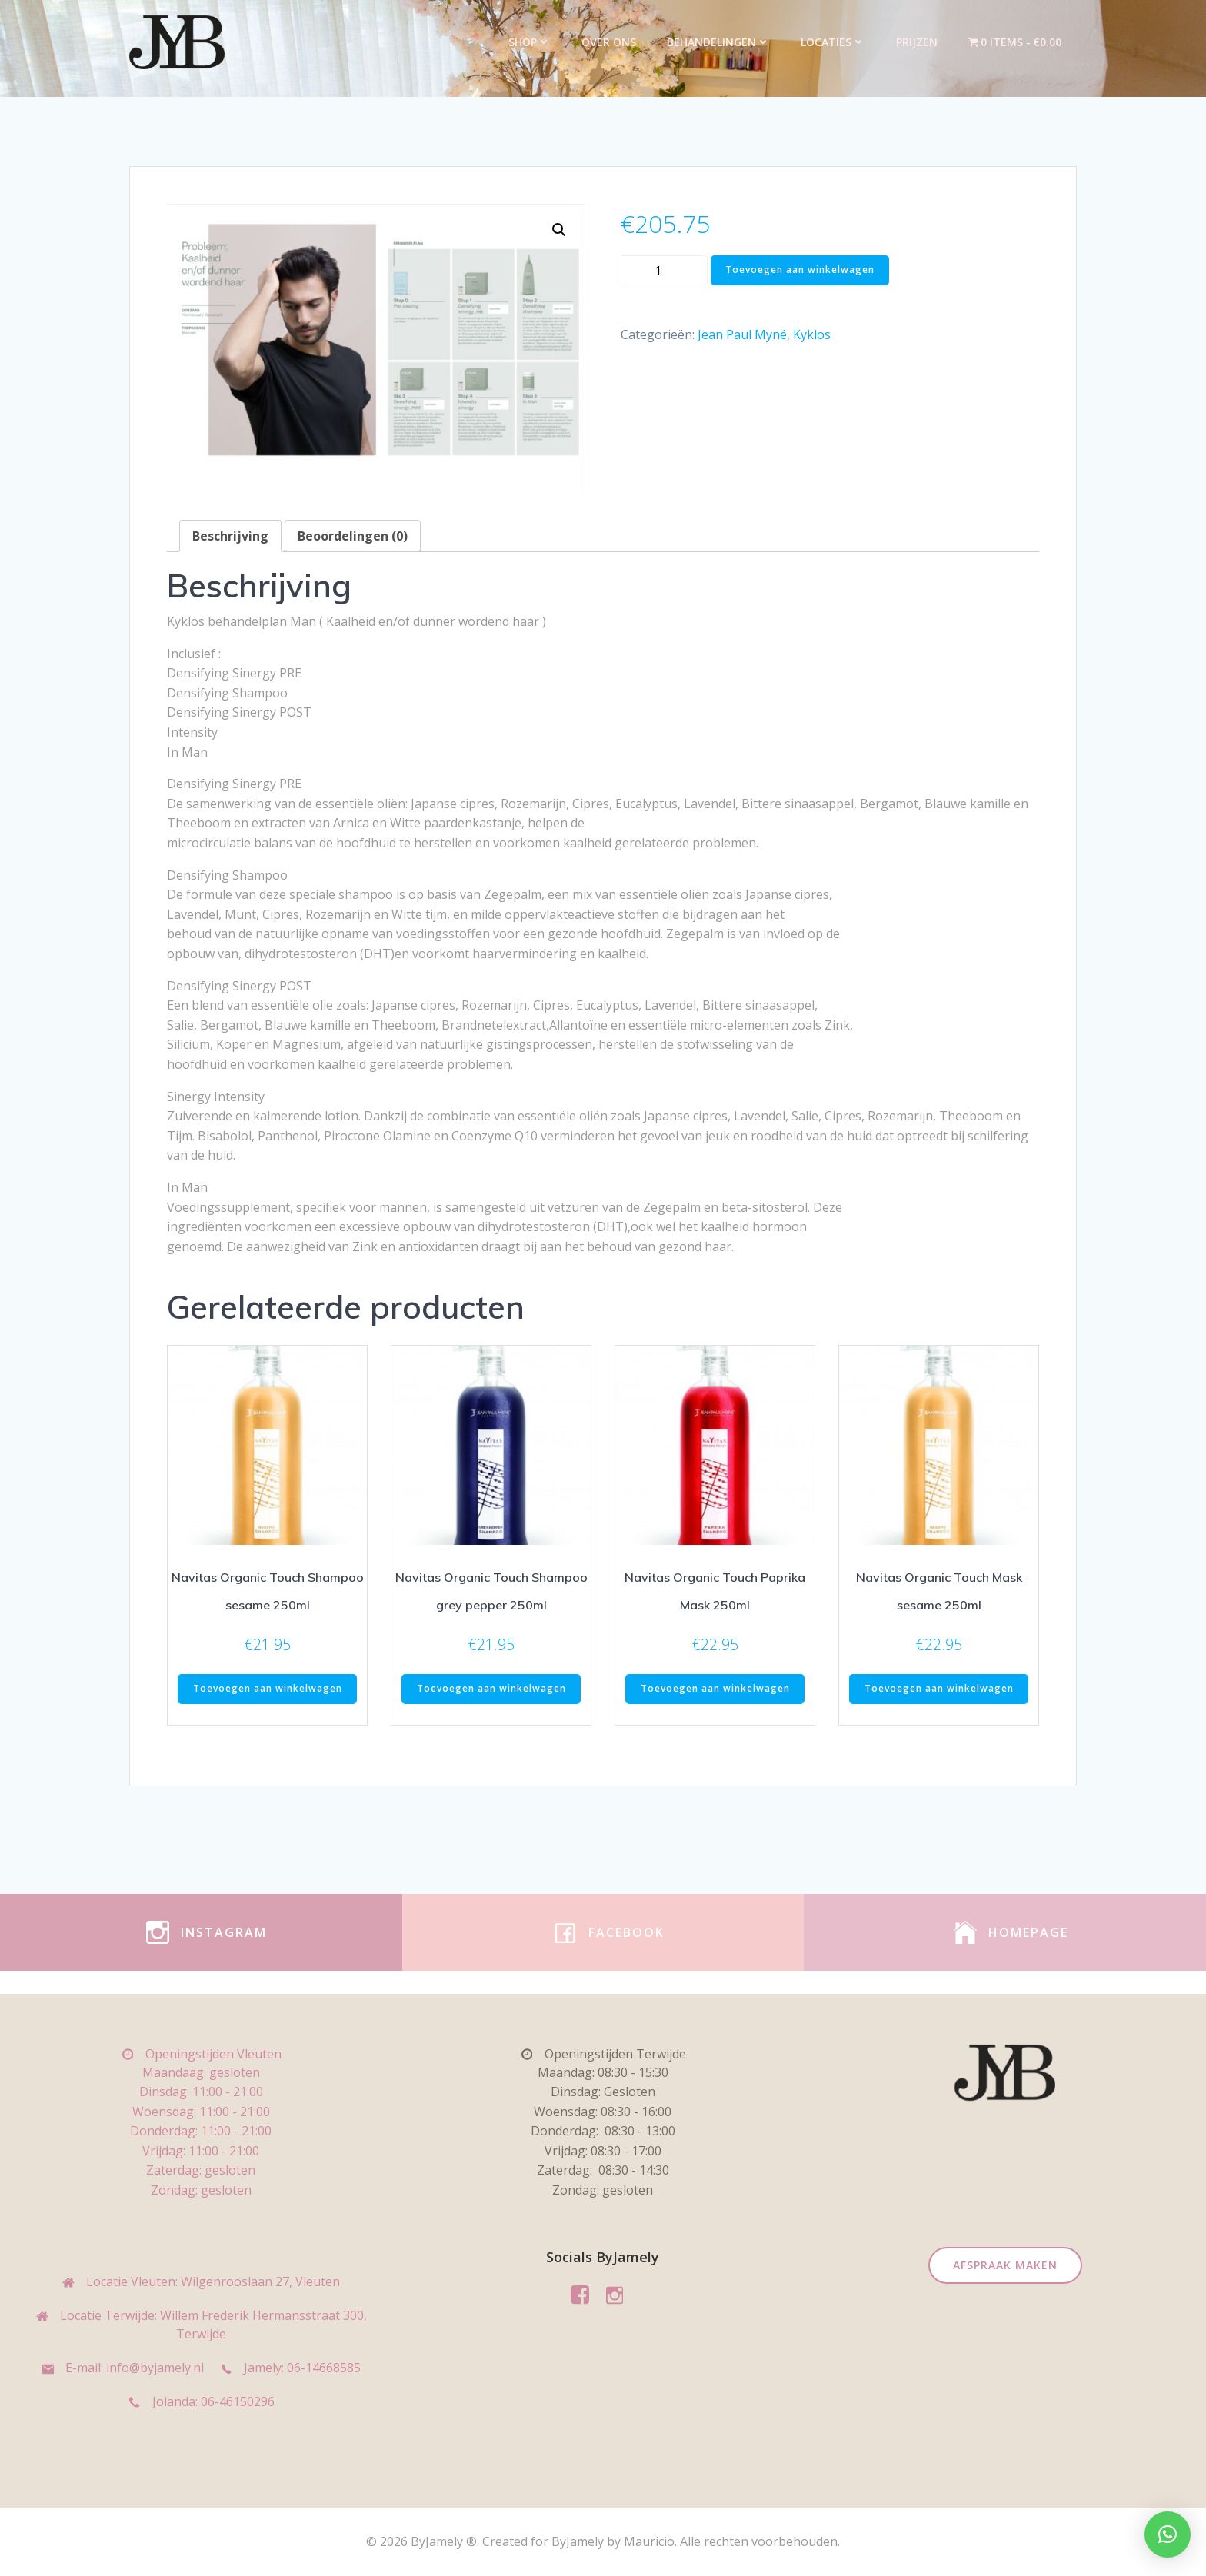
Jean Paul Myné (742, 334)
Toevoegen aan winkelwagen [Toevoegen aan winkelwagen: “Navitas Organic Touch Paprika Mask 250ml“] (715, 1688)
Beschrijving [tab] (230, 536)
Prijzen (917, 42)
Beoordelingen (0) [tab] (353, 536)
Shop (529, 42)
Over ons (608, 42)
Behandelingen (718, 42)
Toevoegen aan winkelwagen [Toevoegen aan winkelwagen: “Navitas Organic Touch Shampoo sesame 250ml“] (267, 1688)
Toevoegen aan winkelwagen (800, 269)
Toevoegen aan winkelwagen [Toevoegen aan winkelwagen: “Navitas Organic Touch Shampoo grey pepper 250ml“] (491, 1688)
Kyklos (812, 334)
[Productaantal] (664, 270)
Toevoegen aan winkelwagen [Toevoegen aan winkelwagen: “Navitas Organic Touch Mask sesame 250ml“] (939, 1688)
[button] (559, 230)
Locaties (833, 42)
